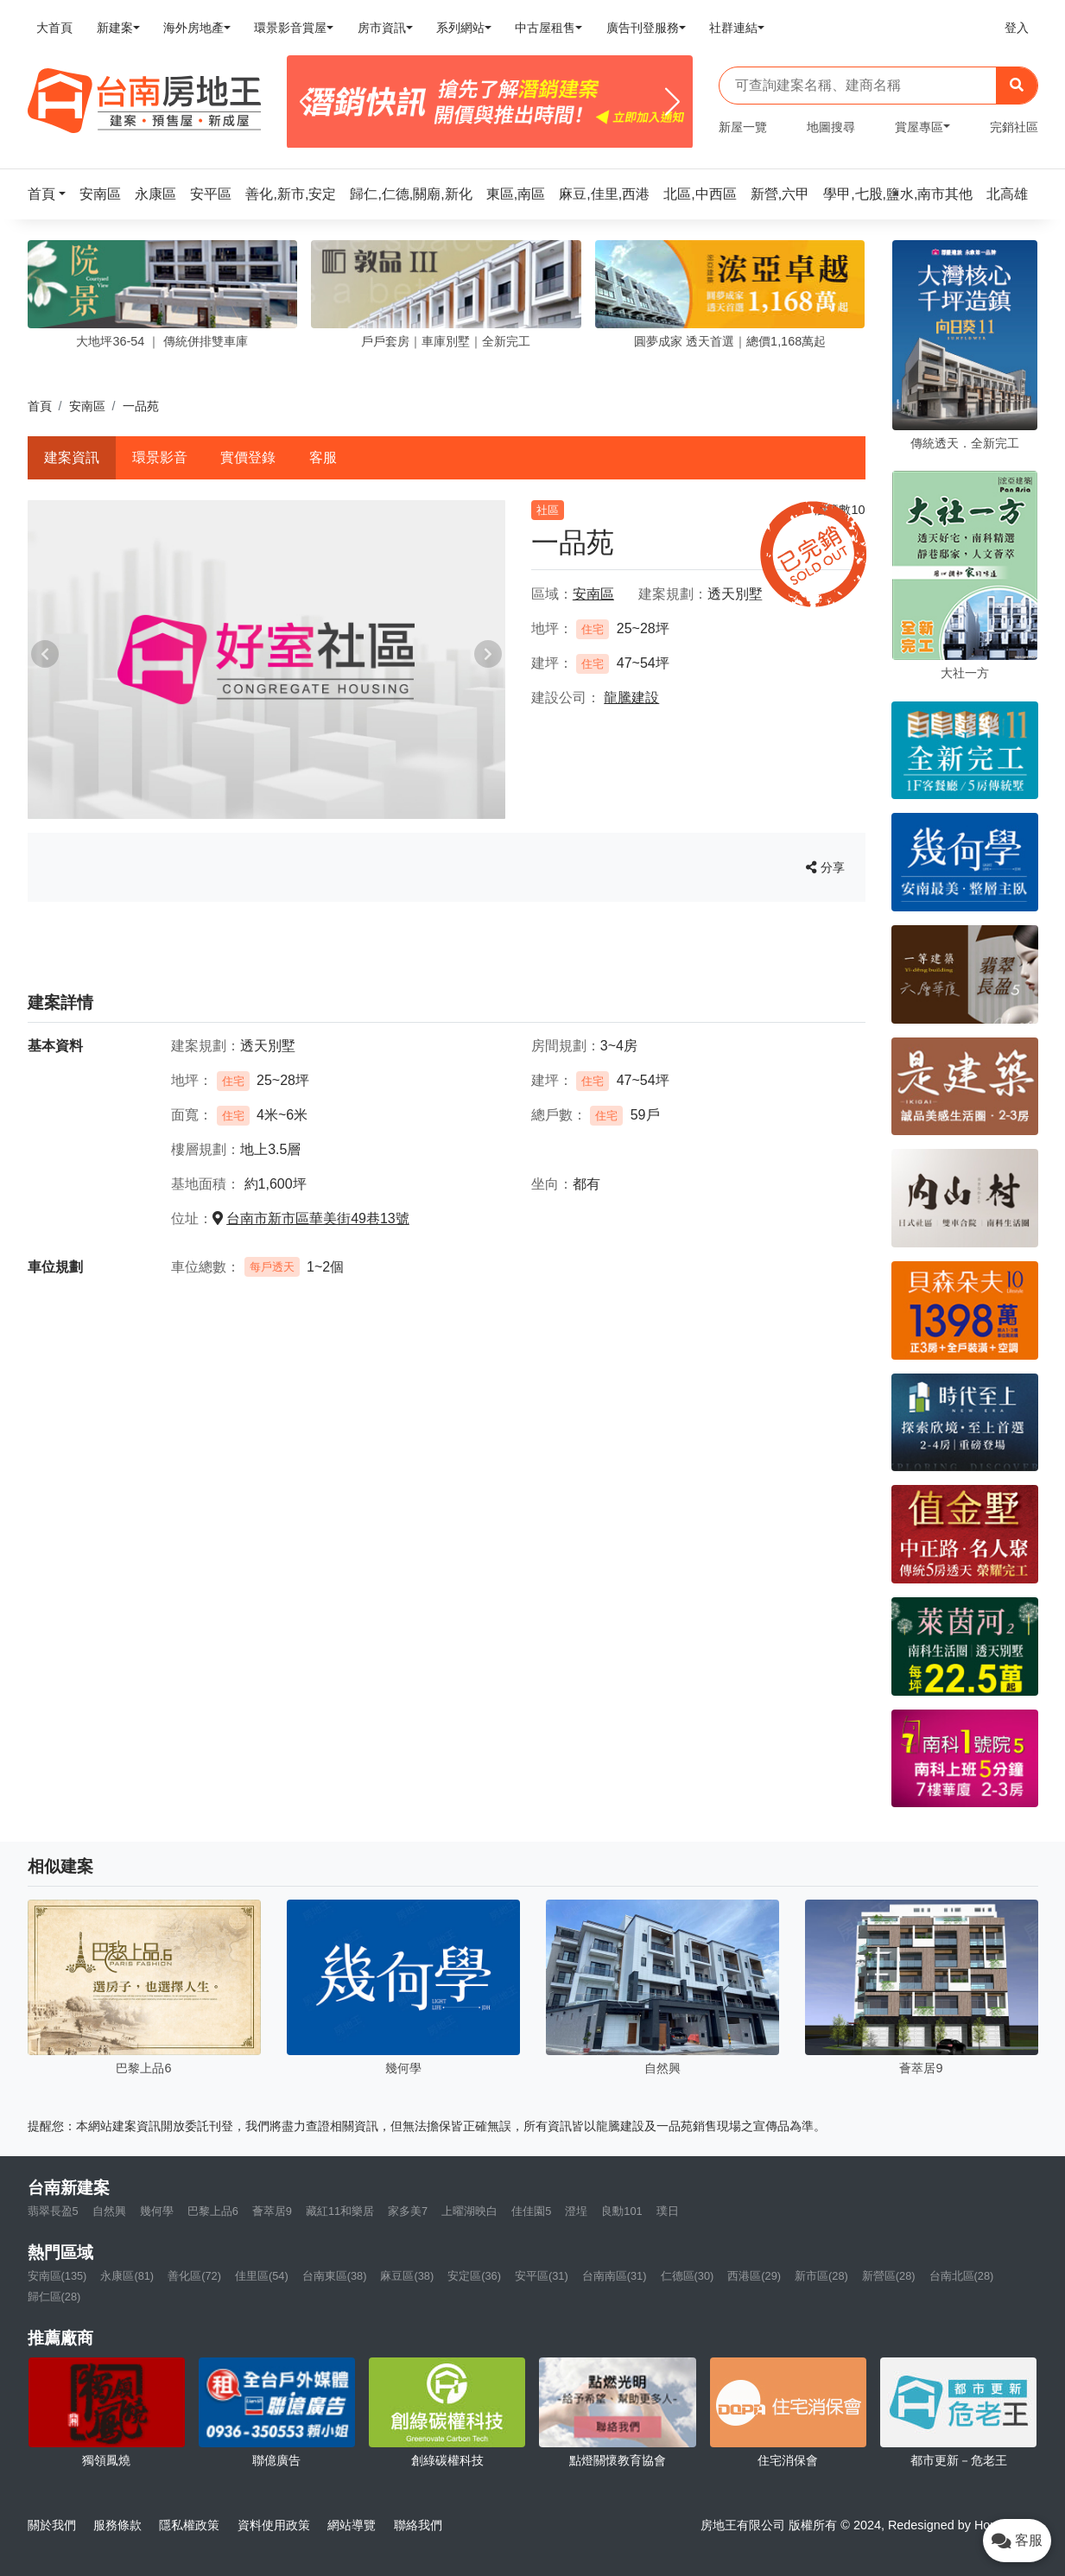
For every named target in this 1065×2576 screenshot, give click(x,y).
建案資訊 (71, 457)
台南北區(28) (961, 2275)
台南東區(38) (334, 2275)
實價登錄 (248, 457)
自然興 (109, 2211)
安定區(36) (474, 2275)
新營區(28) (889, 2275)
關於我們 (52, 2525)
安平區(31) (541, 2275)
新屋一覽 (743, 127)
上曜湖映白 (469, 2211)
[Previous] (307, 102)
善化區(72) (194, 2275)
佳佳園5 (531, 2211)
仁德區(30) (687, 2275)
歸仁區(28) (54, 2296)
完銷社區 (1014, 127)
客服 (323, 457)
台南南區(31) (614, 2275)
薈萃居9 (272, 2211)
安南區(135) (57, 2275)
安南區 (87, 406)
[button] (52, 194)
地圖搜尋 (831, 127)
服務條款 (117, 2525)
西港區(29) (754, 2275)
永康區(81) (127, 2275)
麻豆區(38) (407, 2275)
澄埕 (576, 2211)
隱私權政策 (189, 2525)
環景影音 (159, 457)
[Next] (672, 102)
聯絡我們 (418, 2525)
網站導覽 (351, 2525)
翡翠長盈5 (53, 2211)
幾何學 (157, 2211)
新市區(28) (821, 2275)
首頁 (40, 406)
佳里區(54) (261, 2275)
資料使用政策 (274, 2525)
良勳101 (621, 2211)
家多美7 (408, 2211)
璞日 (667, 2211)
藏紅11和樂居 (340, 2211)
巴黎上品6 (212, 2211)
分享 (825, 867)
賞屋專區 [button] (919, 127)
